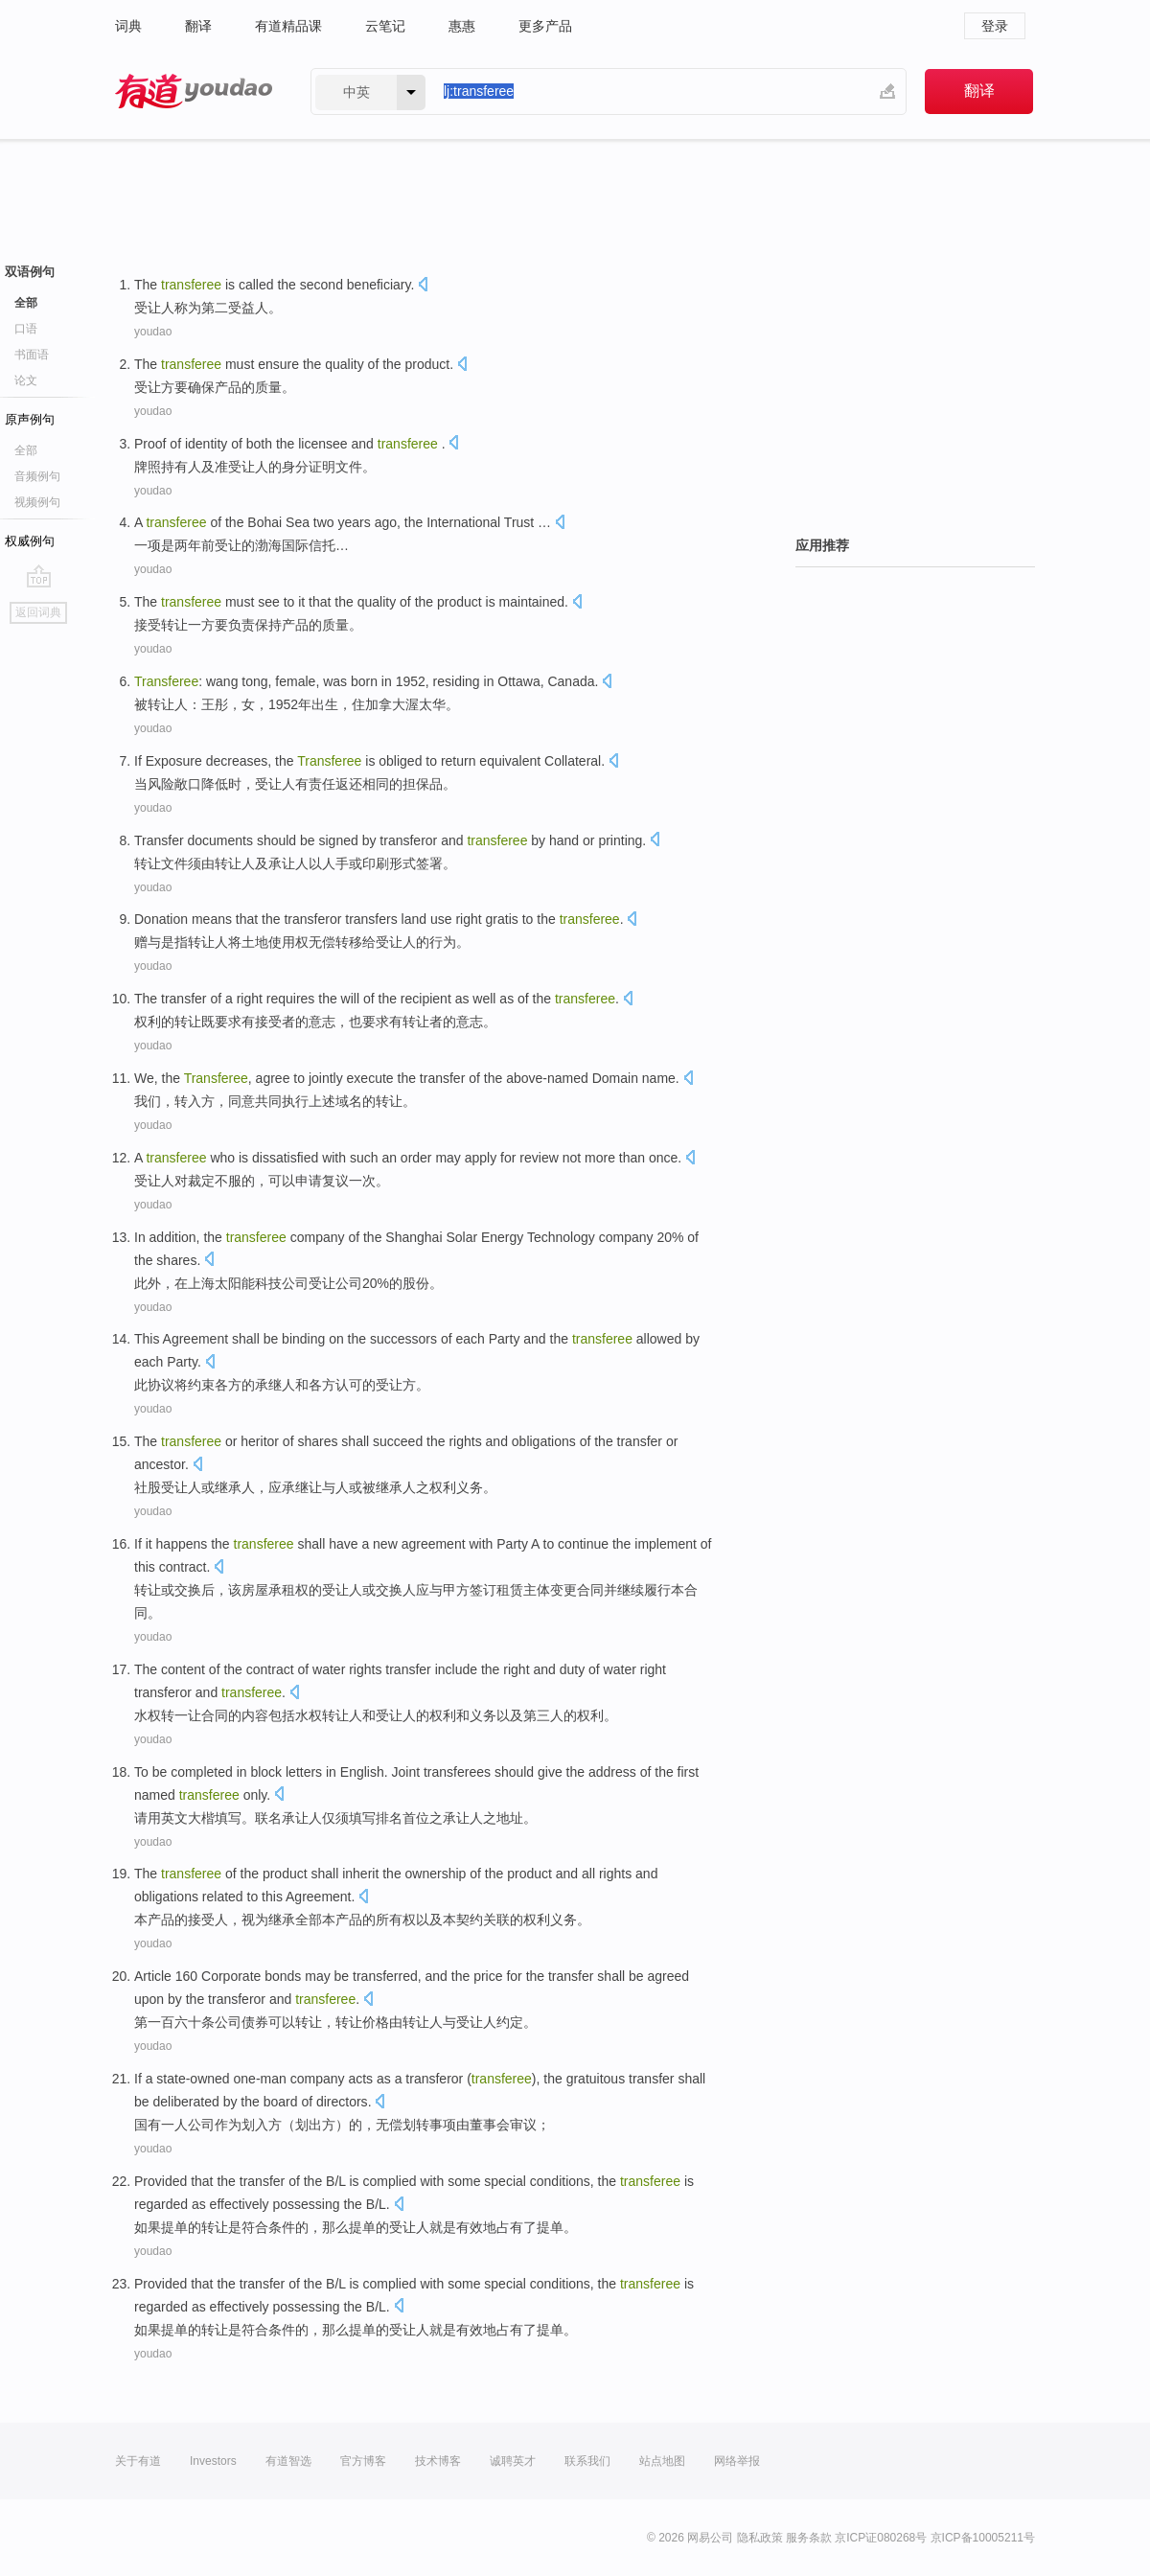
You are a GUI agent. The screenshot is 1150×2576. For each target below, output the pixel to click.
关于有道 (138, 2461)
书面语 (31, 354)
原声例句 (30, 419)
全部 (25, 303)
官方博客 (363, 2461)
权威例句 (30, 541)
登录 (994, 26)
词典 (128, 26)
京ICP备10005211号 (983, 2537)
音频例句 (37, 476)
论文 (25, 380)
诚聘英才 (513, 2461)
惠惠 (461, 26)
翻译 (198, 26)
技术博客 (438, 2461)
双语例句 (30, 271)
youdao (153, 331)
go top (39, 575)
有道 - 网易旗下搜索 (193, 91)
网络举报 (737, 2461)
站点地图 (662, 2461)
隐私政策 (760, 2537)
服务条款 (809, 2537)
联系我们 (587, 2461)
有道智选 (288, 2461)
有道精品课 (288, 26)
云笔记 (385, 26)
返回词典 (38, 612)
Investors (213, 2461)
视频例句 (37, 502)
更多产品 (545, 26)
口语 (25, 328)
